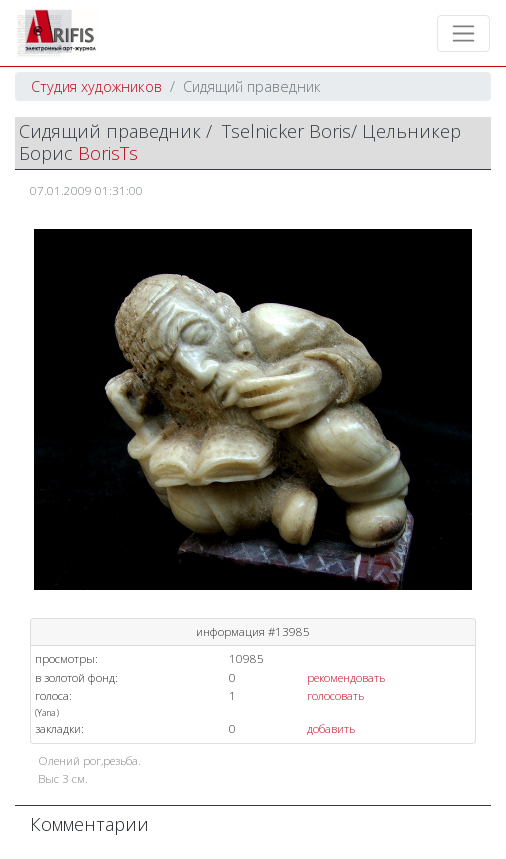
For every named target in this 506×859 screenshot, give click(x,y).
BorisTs (108, 153)
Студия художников (96, 86)
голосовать (335, 695)
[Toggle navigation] (463, 33)
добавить (331, 728)
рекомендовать (346, 677)
